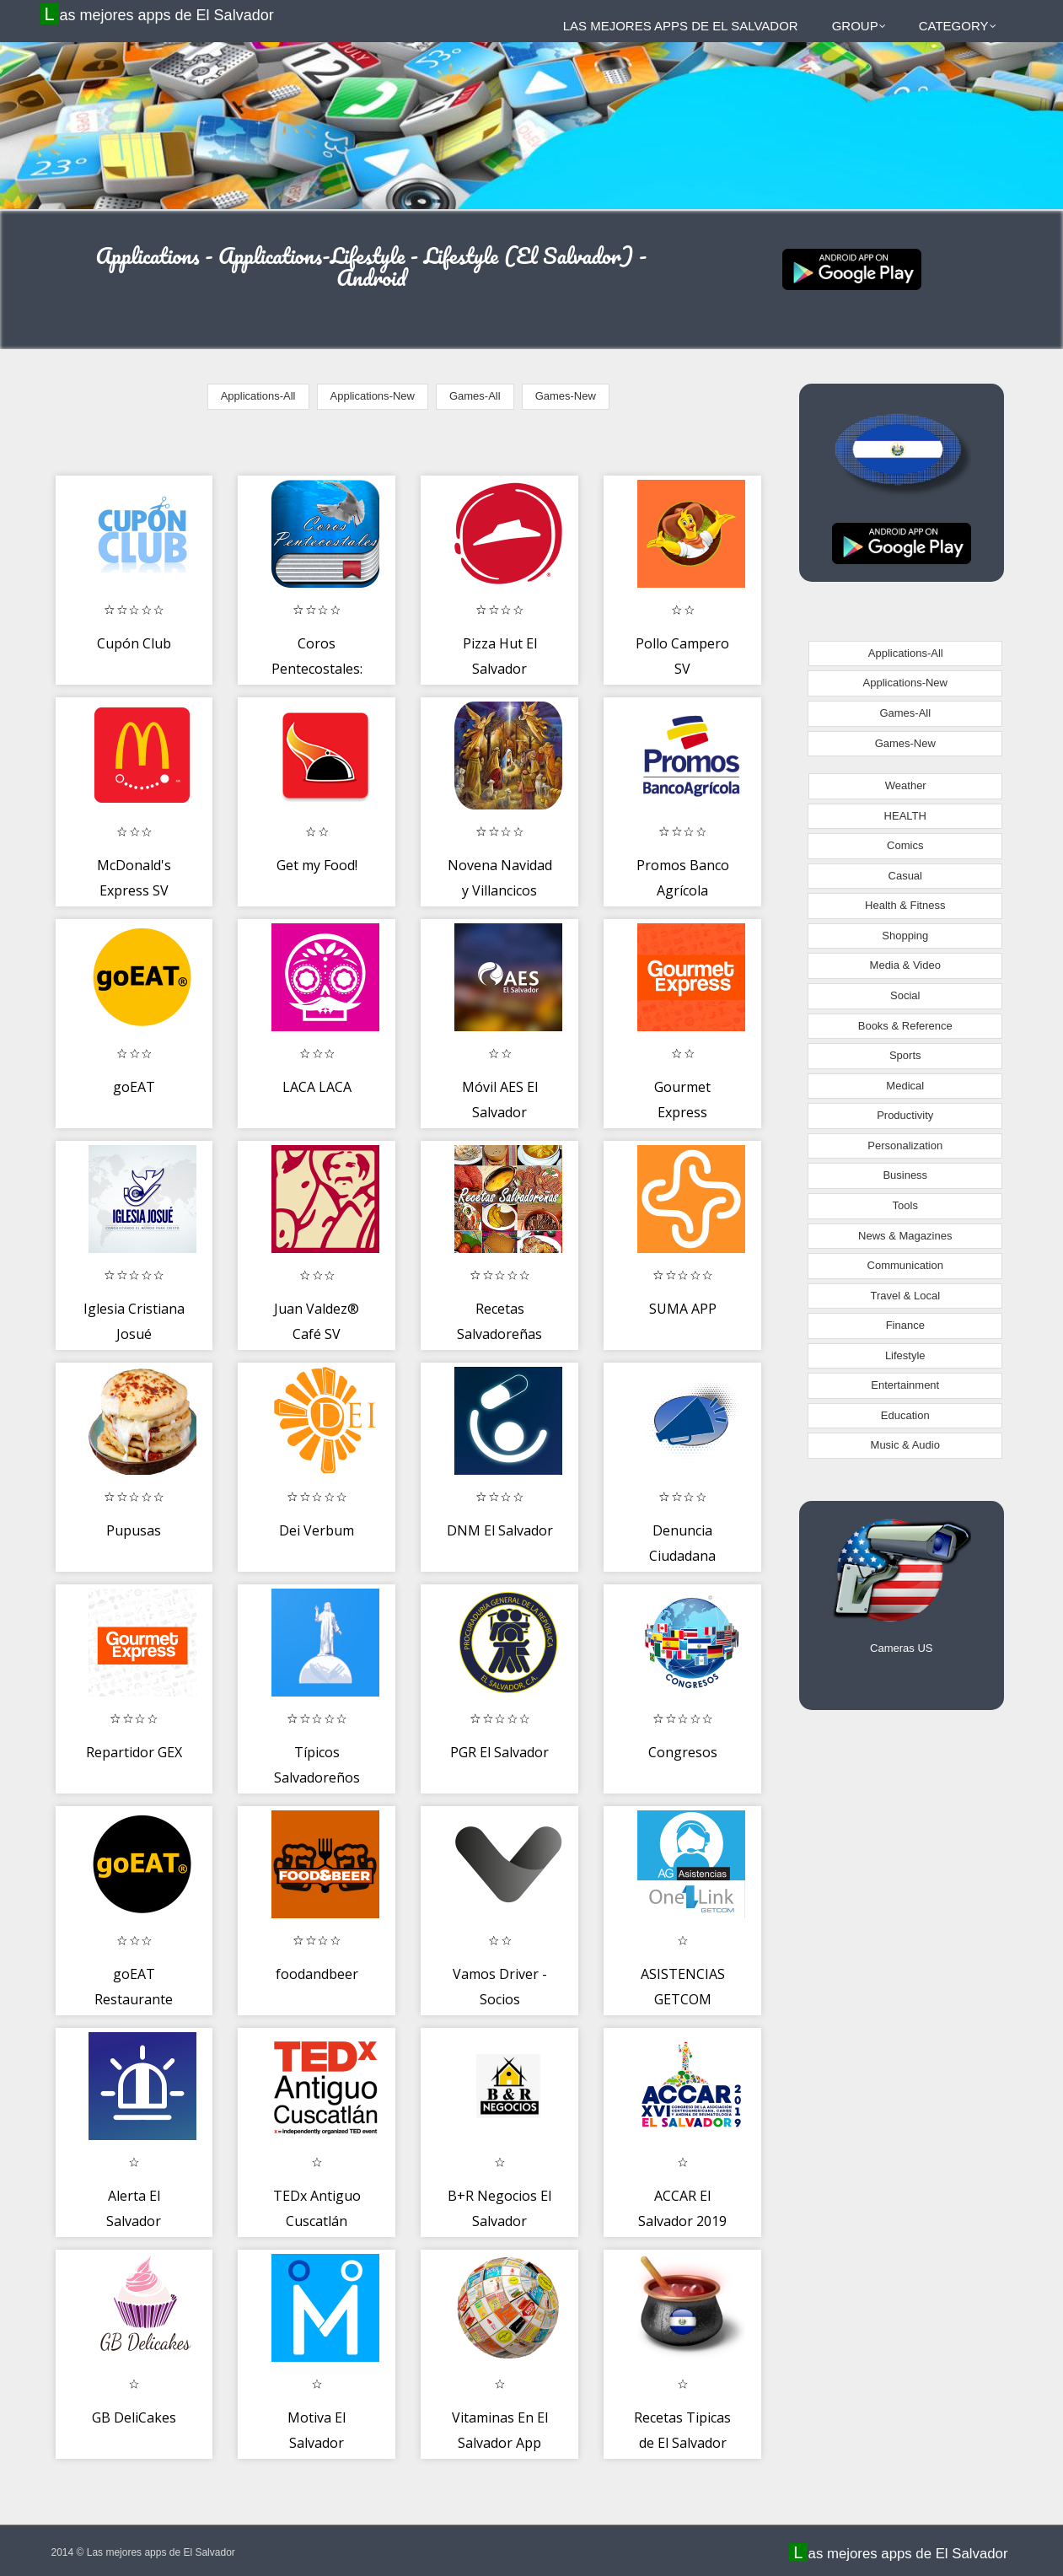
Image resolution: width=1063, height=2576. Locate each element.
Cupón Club (134, 643)
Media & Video (905, 965)
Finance (905, 1325)
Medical (905, 1085)
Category (957, 26)
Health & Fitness (905, 905)
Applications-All (258, 396)
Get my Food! (316, 865)
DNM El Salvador (500, 1530)
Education (905, 1415)
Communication (905, 1265)
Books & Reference (905, 1025)
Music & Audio (905, 1445)
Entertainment (905, 1385)
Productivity (905, 1115)
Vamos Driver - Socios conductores (500, 1999)
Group (859, 26)
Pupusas (133, 1530)
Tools (905, 1205)
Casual (905, 875)
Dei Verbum (316, 1530)
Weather (905, 785)
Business (905, 1175)
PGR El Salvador (499, 1752)
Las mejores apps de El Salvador (159, 14)
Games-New (565, 396)
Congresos (682, 1752)
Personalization (904, 1145)
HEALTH (905, 815)
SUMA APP (683, 1308)
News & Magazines (905, 1235)
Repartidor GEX (134, 1752)
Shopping (905, 935)
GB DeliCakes (134, 2417)
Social (905, 995)
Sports (905, 1055)
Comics (905, 845)
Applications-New (372, 396)
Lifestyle (905, 1355)
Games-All (475, 396)
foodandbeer (317, 1974)
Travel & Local (905, 1295)
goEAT (134, 1087)
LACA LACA (317, 1087)
